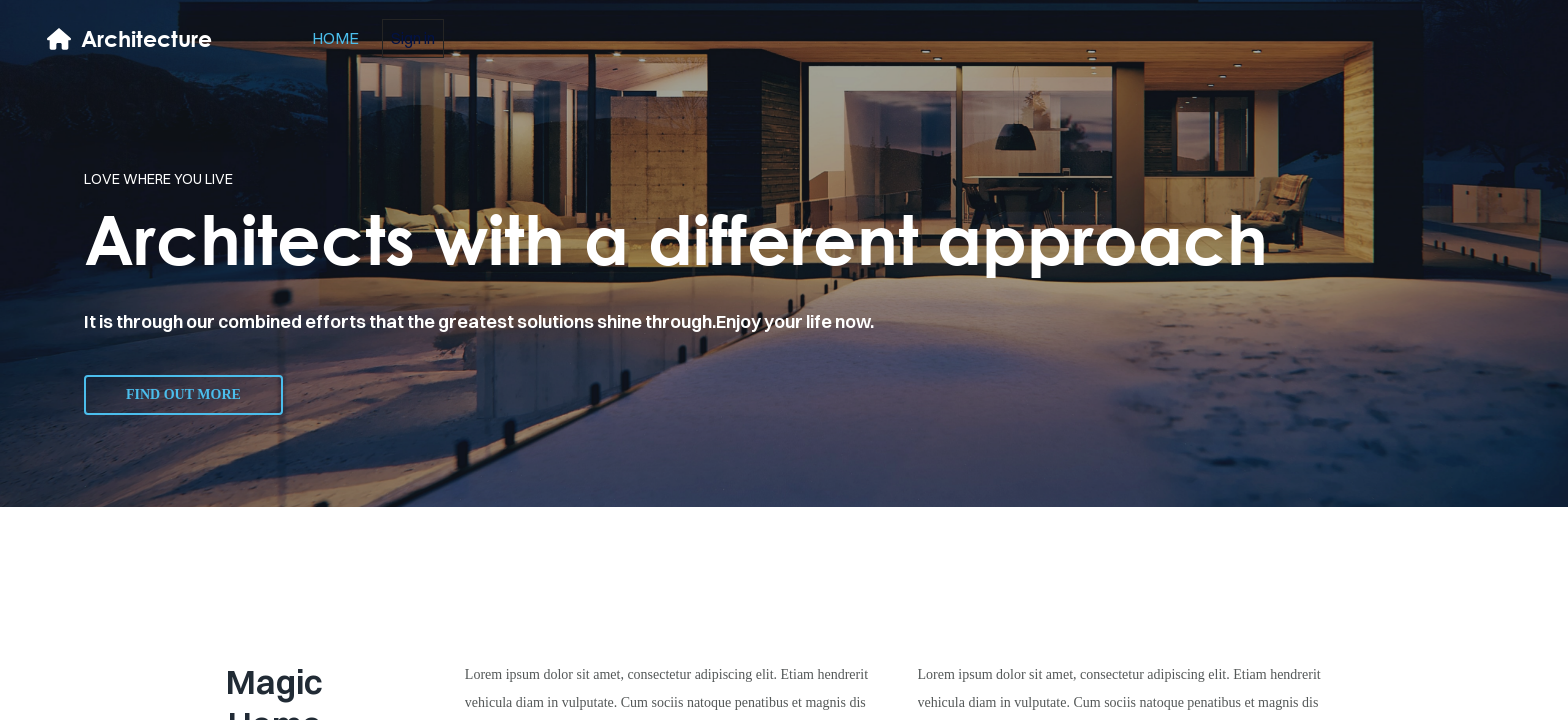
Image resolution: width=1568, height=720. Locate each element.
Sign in (413, 38)
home (335, 38)
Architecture (146, 38)
